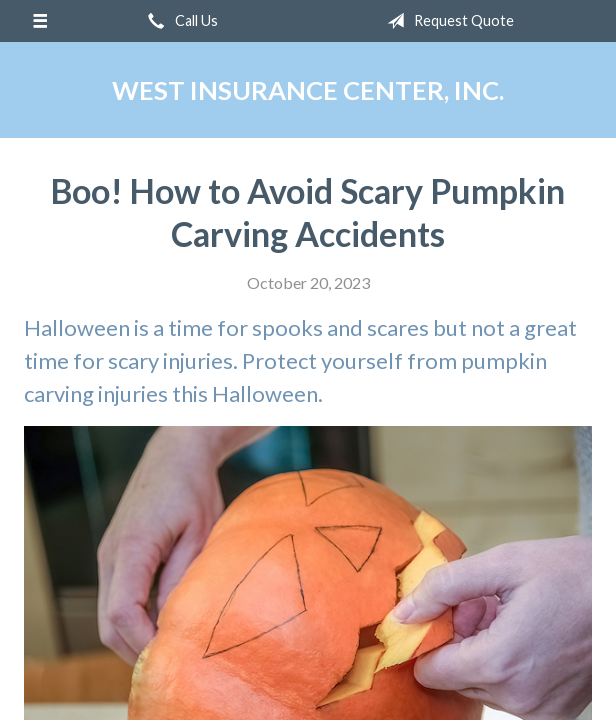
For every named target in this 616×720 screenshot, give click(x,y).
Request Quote (446, 21)
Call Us (179, 21)
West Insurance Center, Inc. (308, 90)
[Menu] (40, 21)
